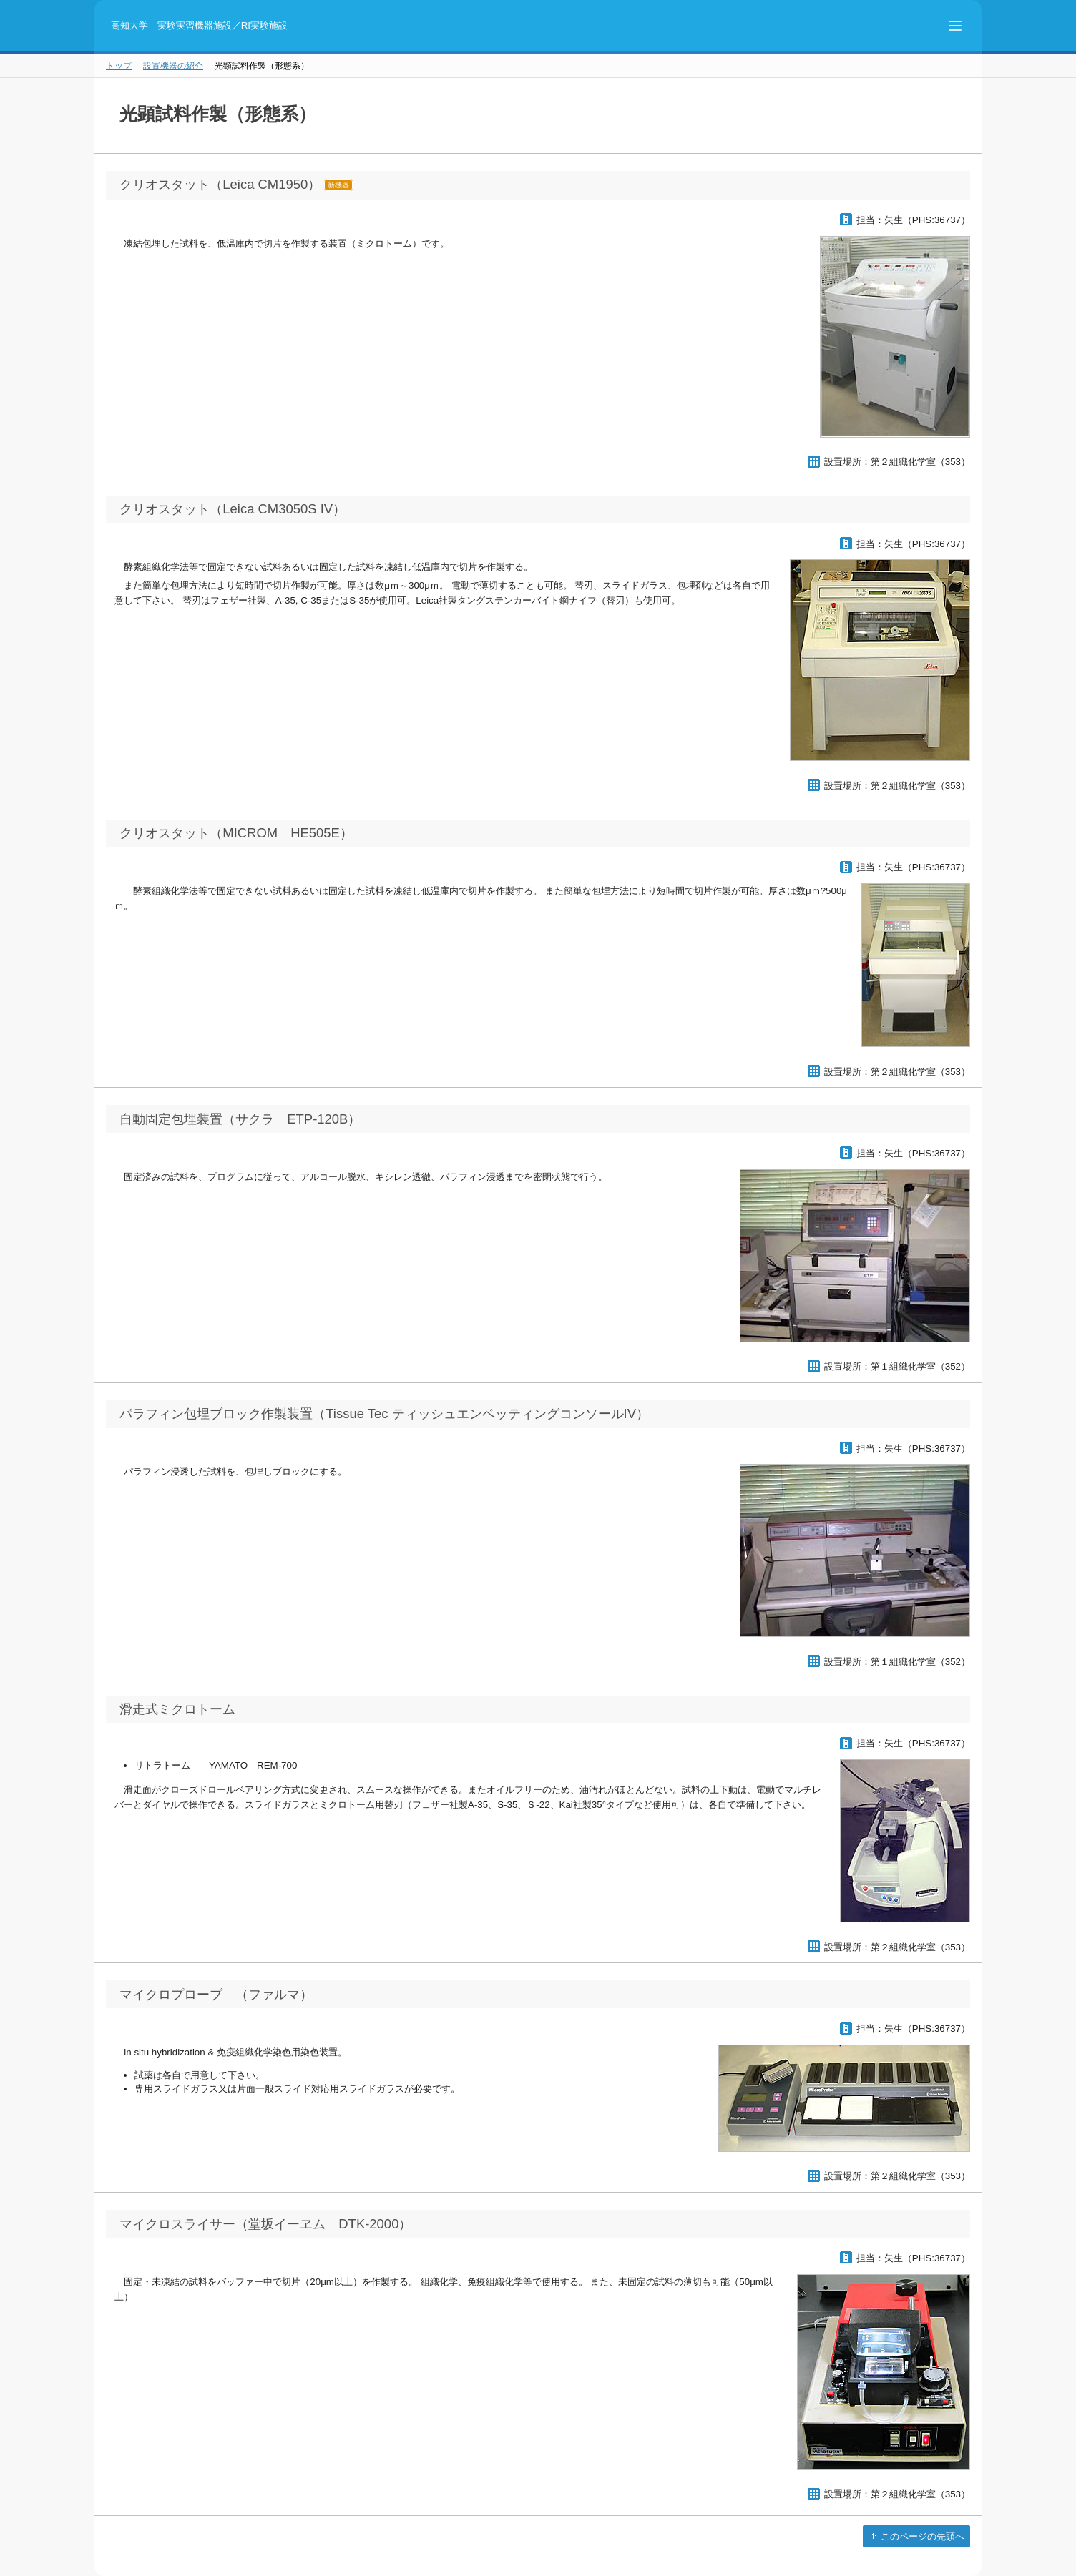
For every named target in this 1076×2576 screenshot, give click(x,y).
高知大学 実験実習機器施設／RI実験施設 (199, 25)
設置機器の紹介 (173, 66)
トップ (119, 66)
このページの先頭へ (921, 2536)
